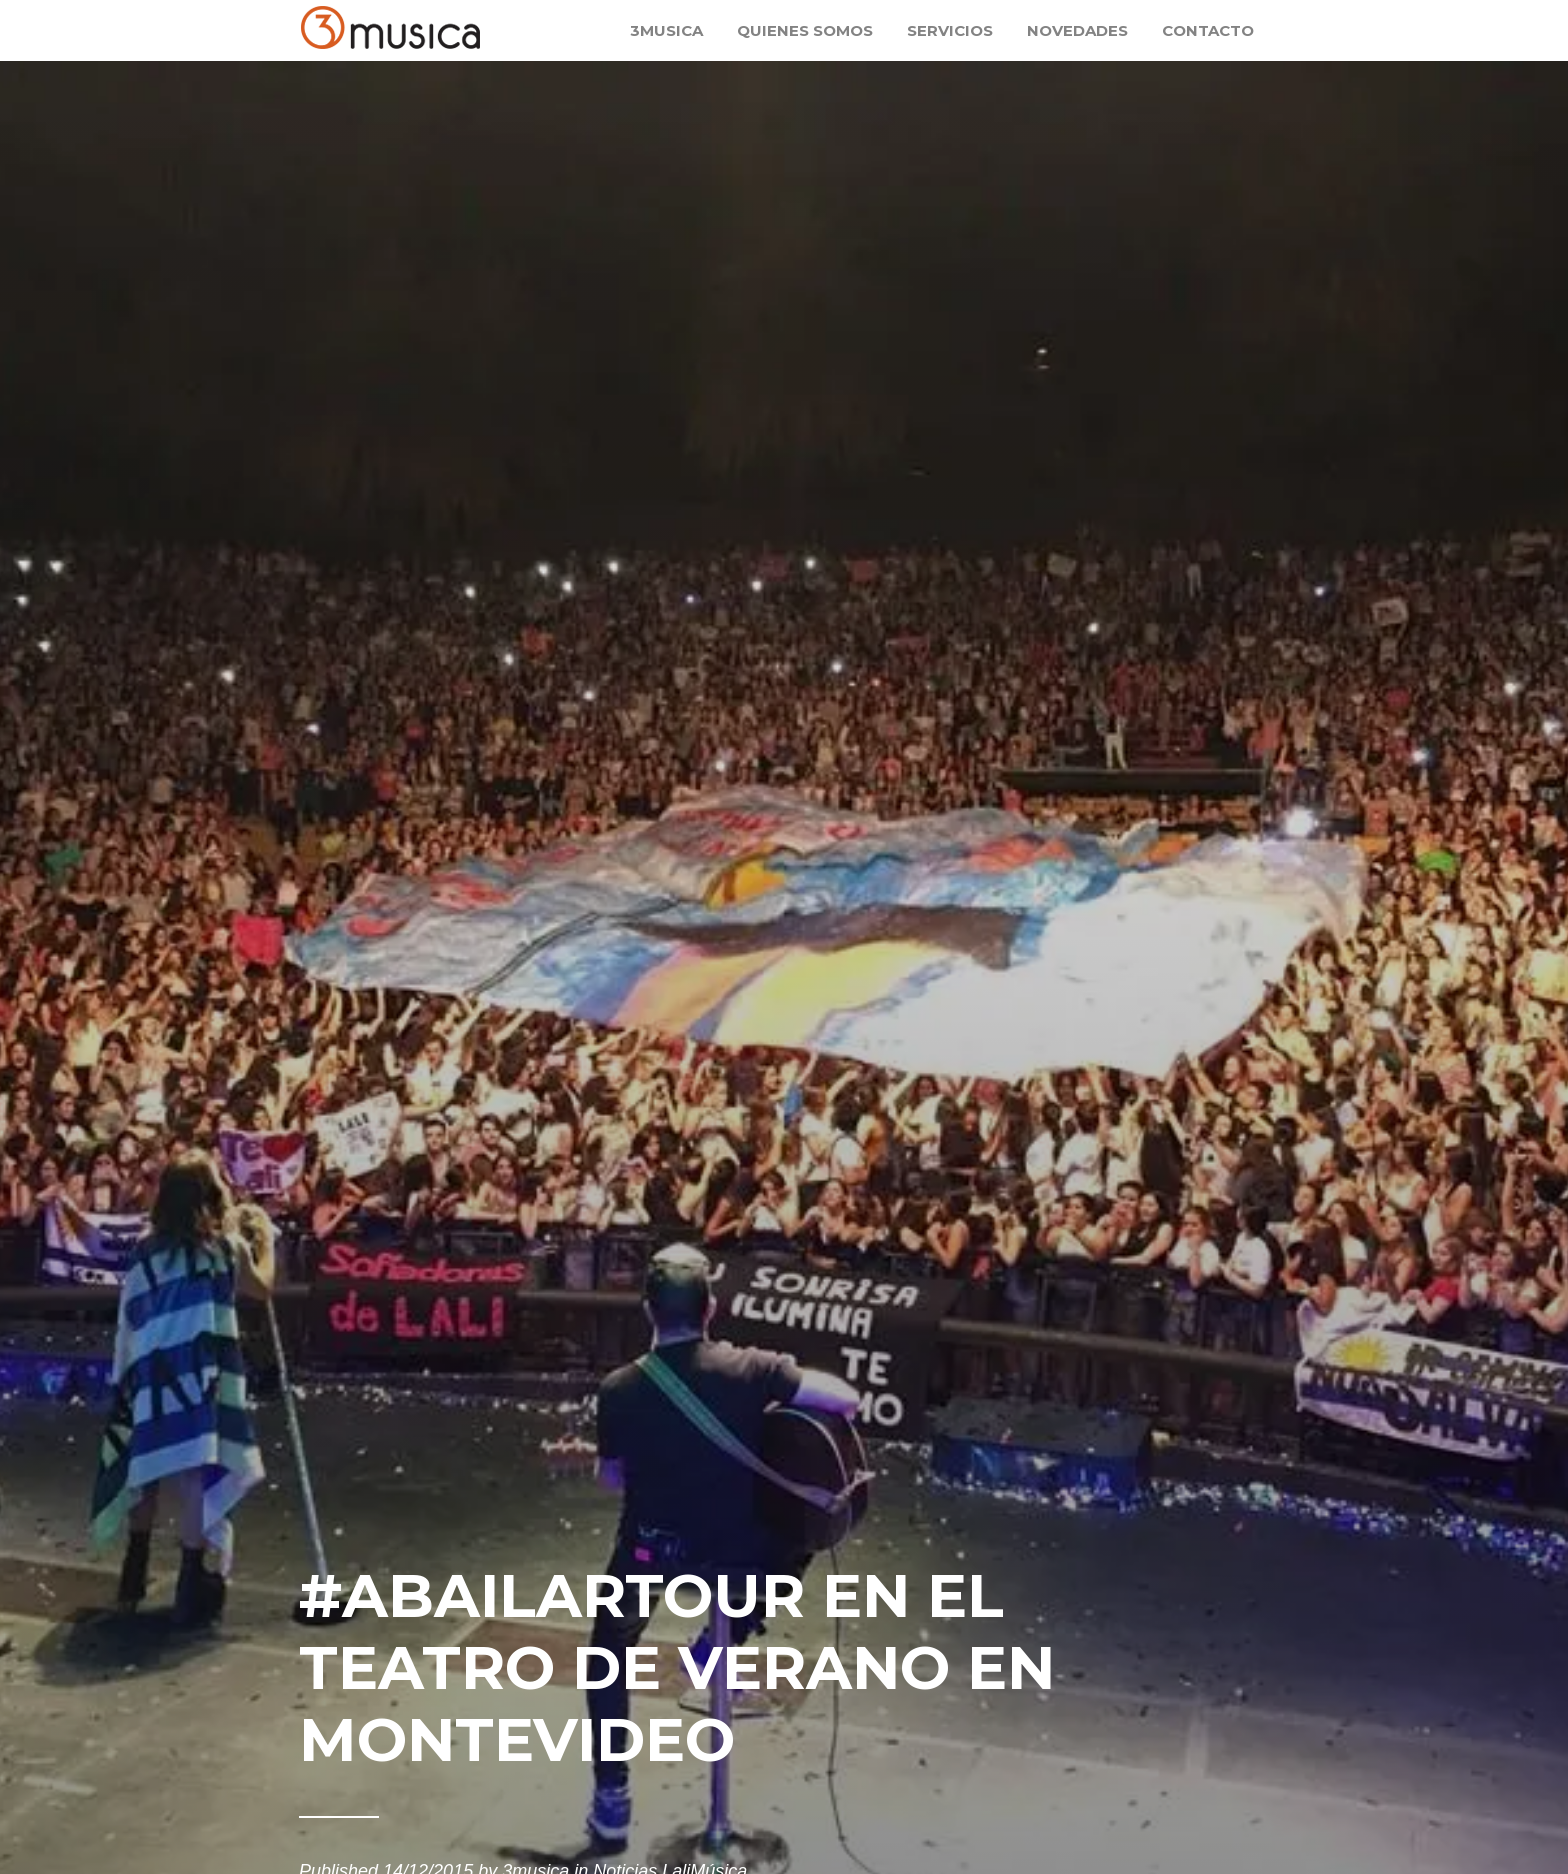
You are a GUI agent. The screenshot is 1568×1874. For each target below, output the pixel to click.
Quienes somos (805, 30)
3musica (666, 30)
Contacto (1208, 30)
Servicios (950, 30)
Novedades (1077, 30)
